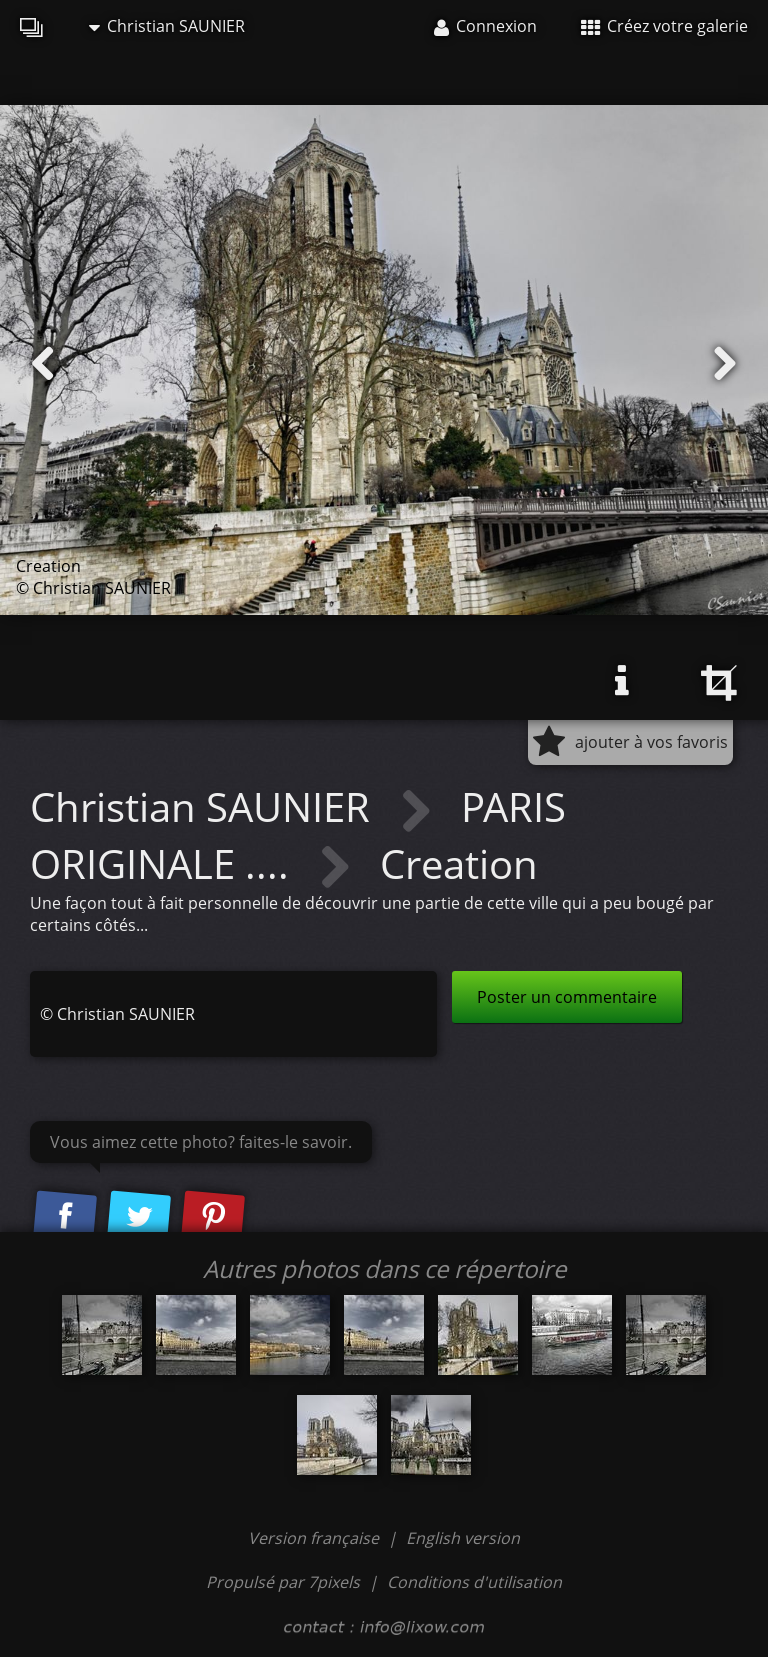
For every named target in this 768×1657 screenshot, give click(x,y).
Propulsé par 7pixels (283, 1582)
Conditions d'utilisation (474, 1582)
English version (463, 1538)
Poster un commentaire (567, 997)
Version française (315, 1538)
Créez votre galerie (664, 26)
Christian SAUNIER (167, 26)
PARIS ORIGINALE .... (298, 834)
